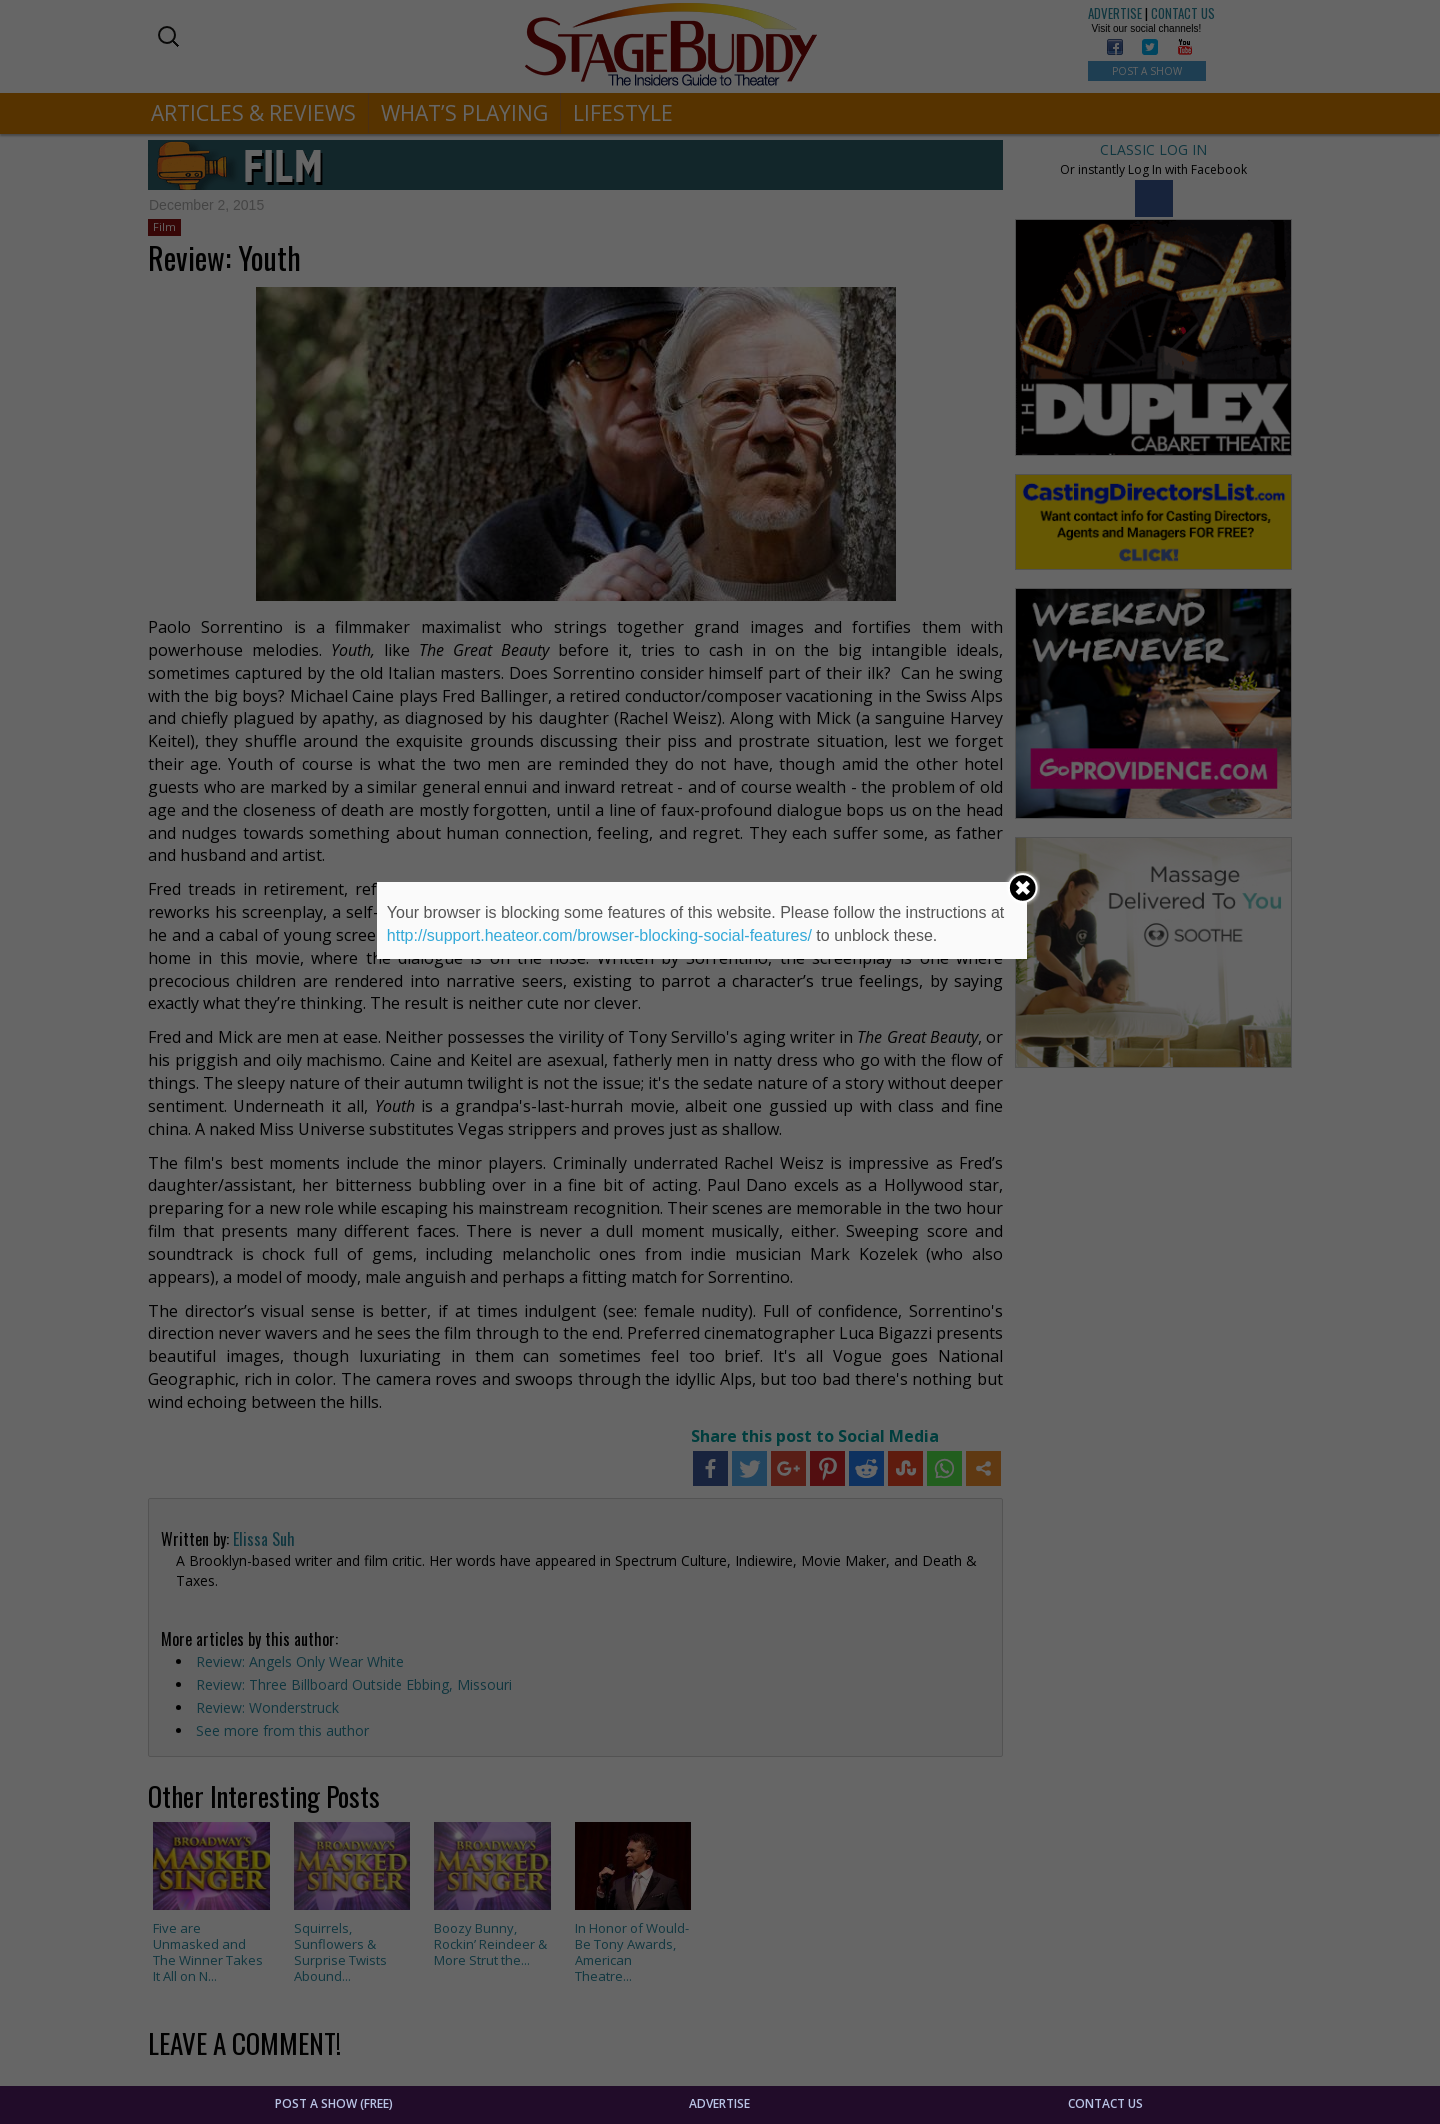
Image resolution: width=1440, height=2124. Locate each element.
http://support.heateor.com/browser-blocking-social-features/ (599, 935)
